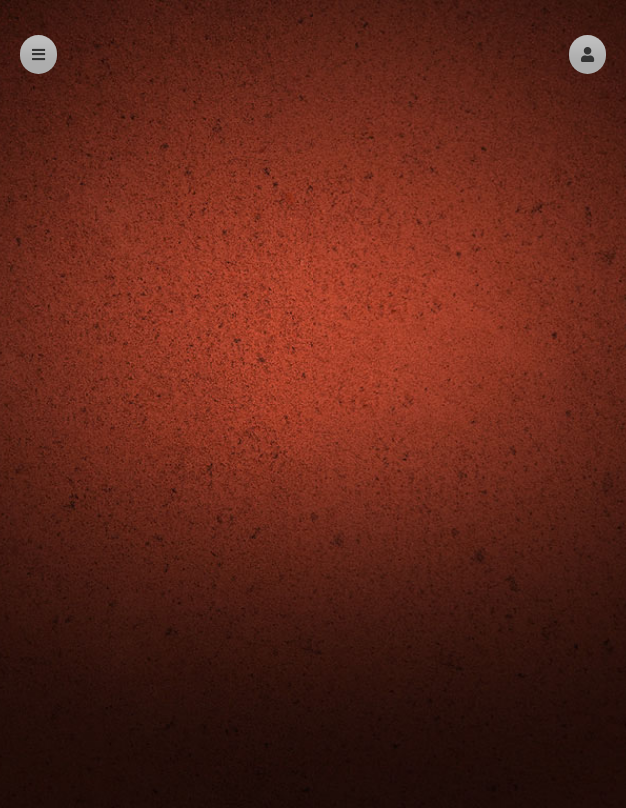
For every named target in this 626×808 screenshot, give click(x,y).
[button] (587, 54)
